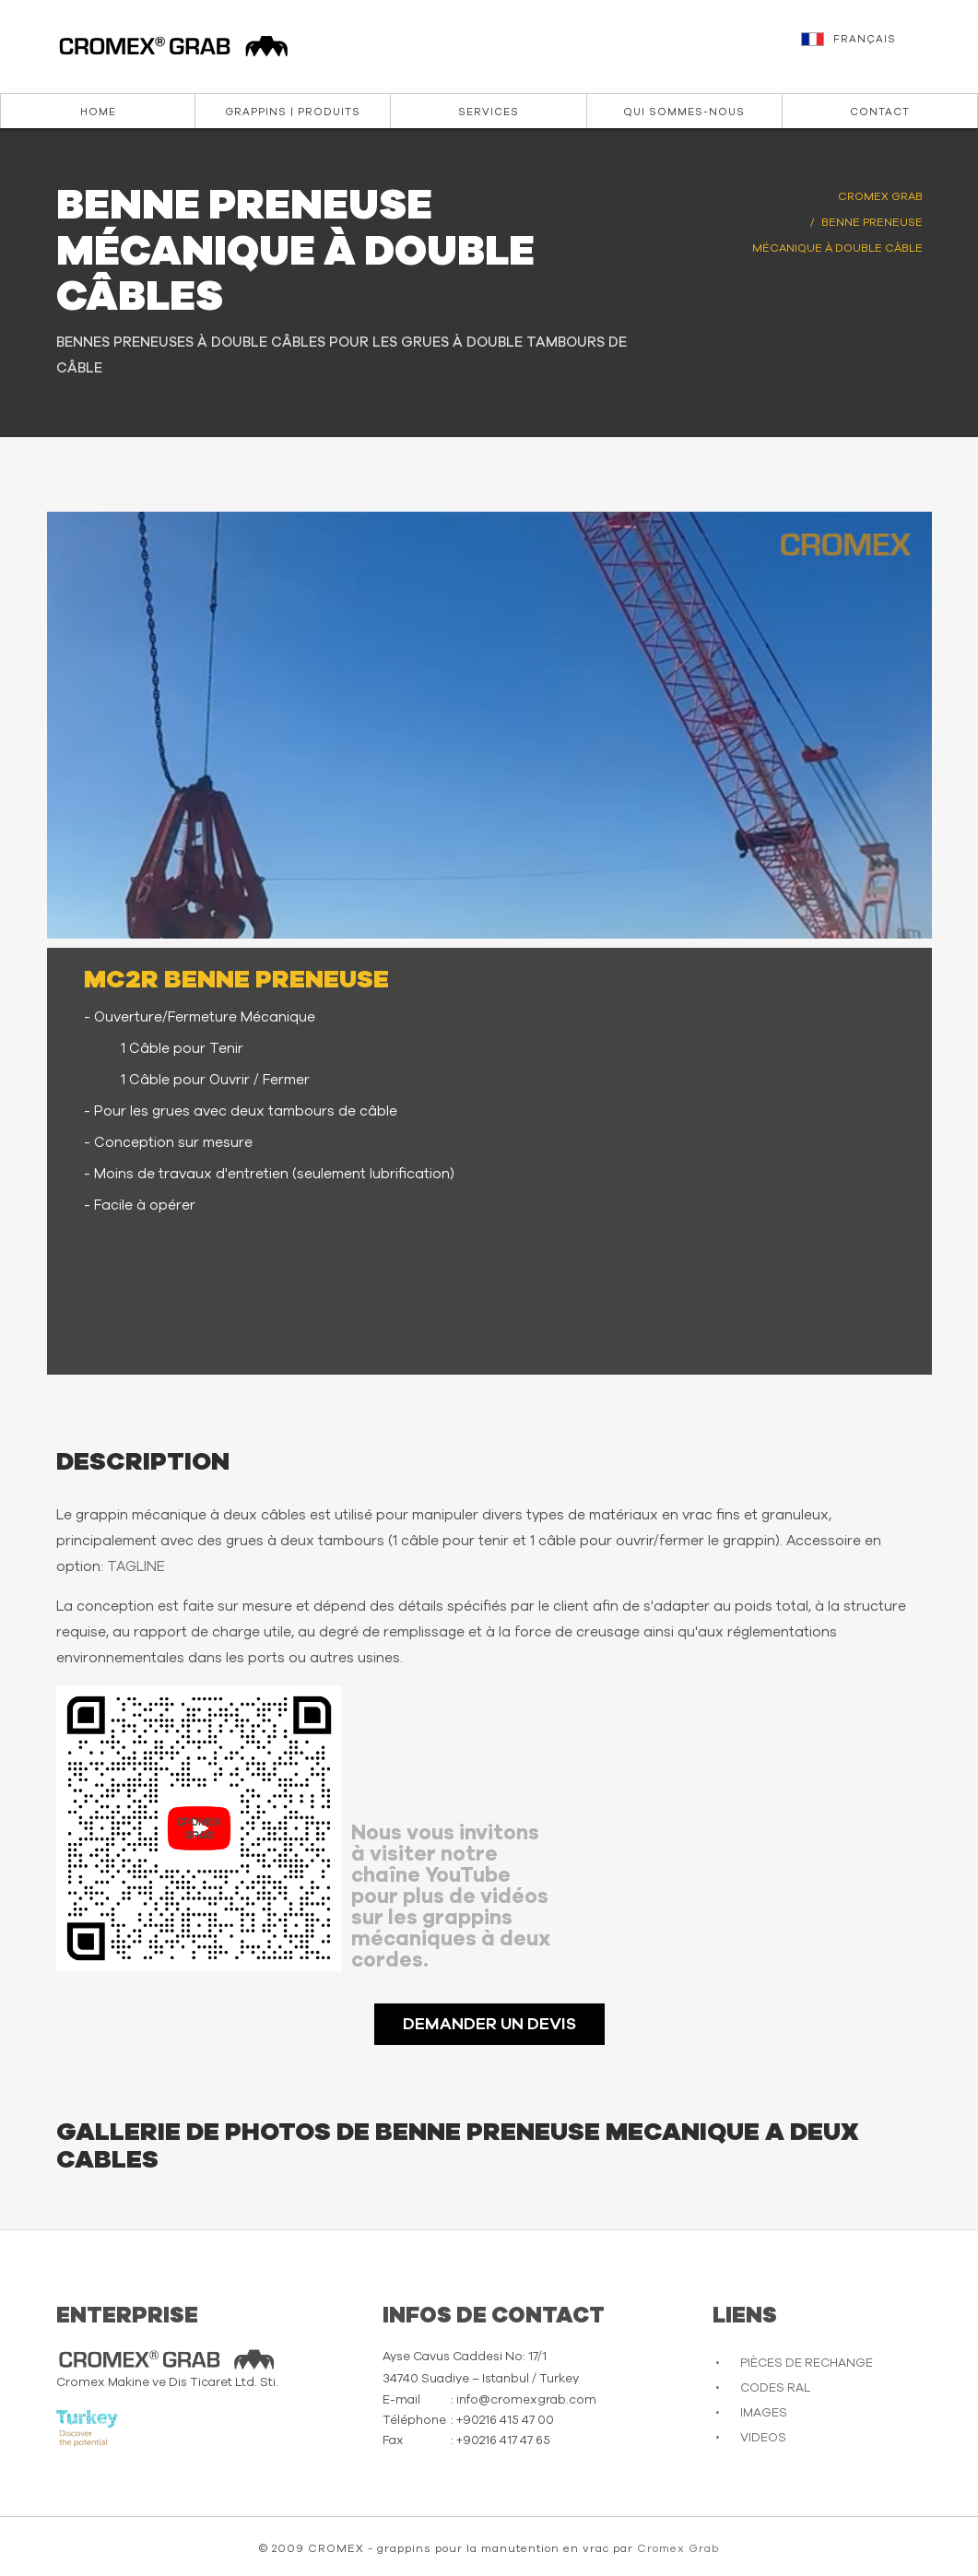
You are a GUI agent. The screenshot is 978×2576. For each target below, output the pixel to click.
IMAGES (763, 2413)
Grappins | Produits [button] (292, 112)
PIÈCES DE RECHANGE (806, 2363)
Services (488, 112)
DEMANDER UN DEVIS (489, 2024)
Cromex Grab (678, 2548)
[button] (880, 48)
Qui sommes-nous (684, 112)
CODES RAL (775, 2388)
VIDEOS (763, 2438)
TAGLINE (136, 1567)
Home (98, 112)
